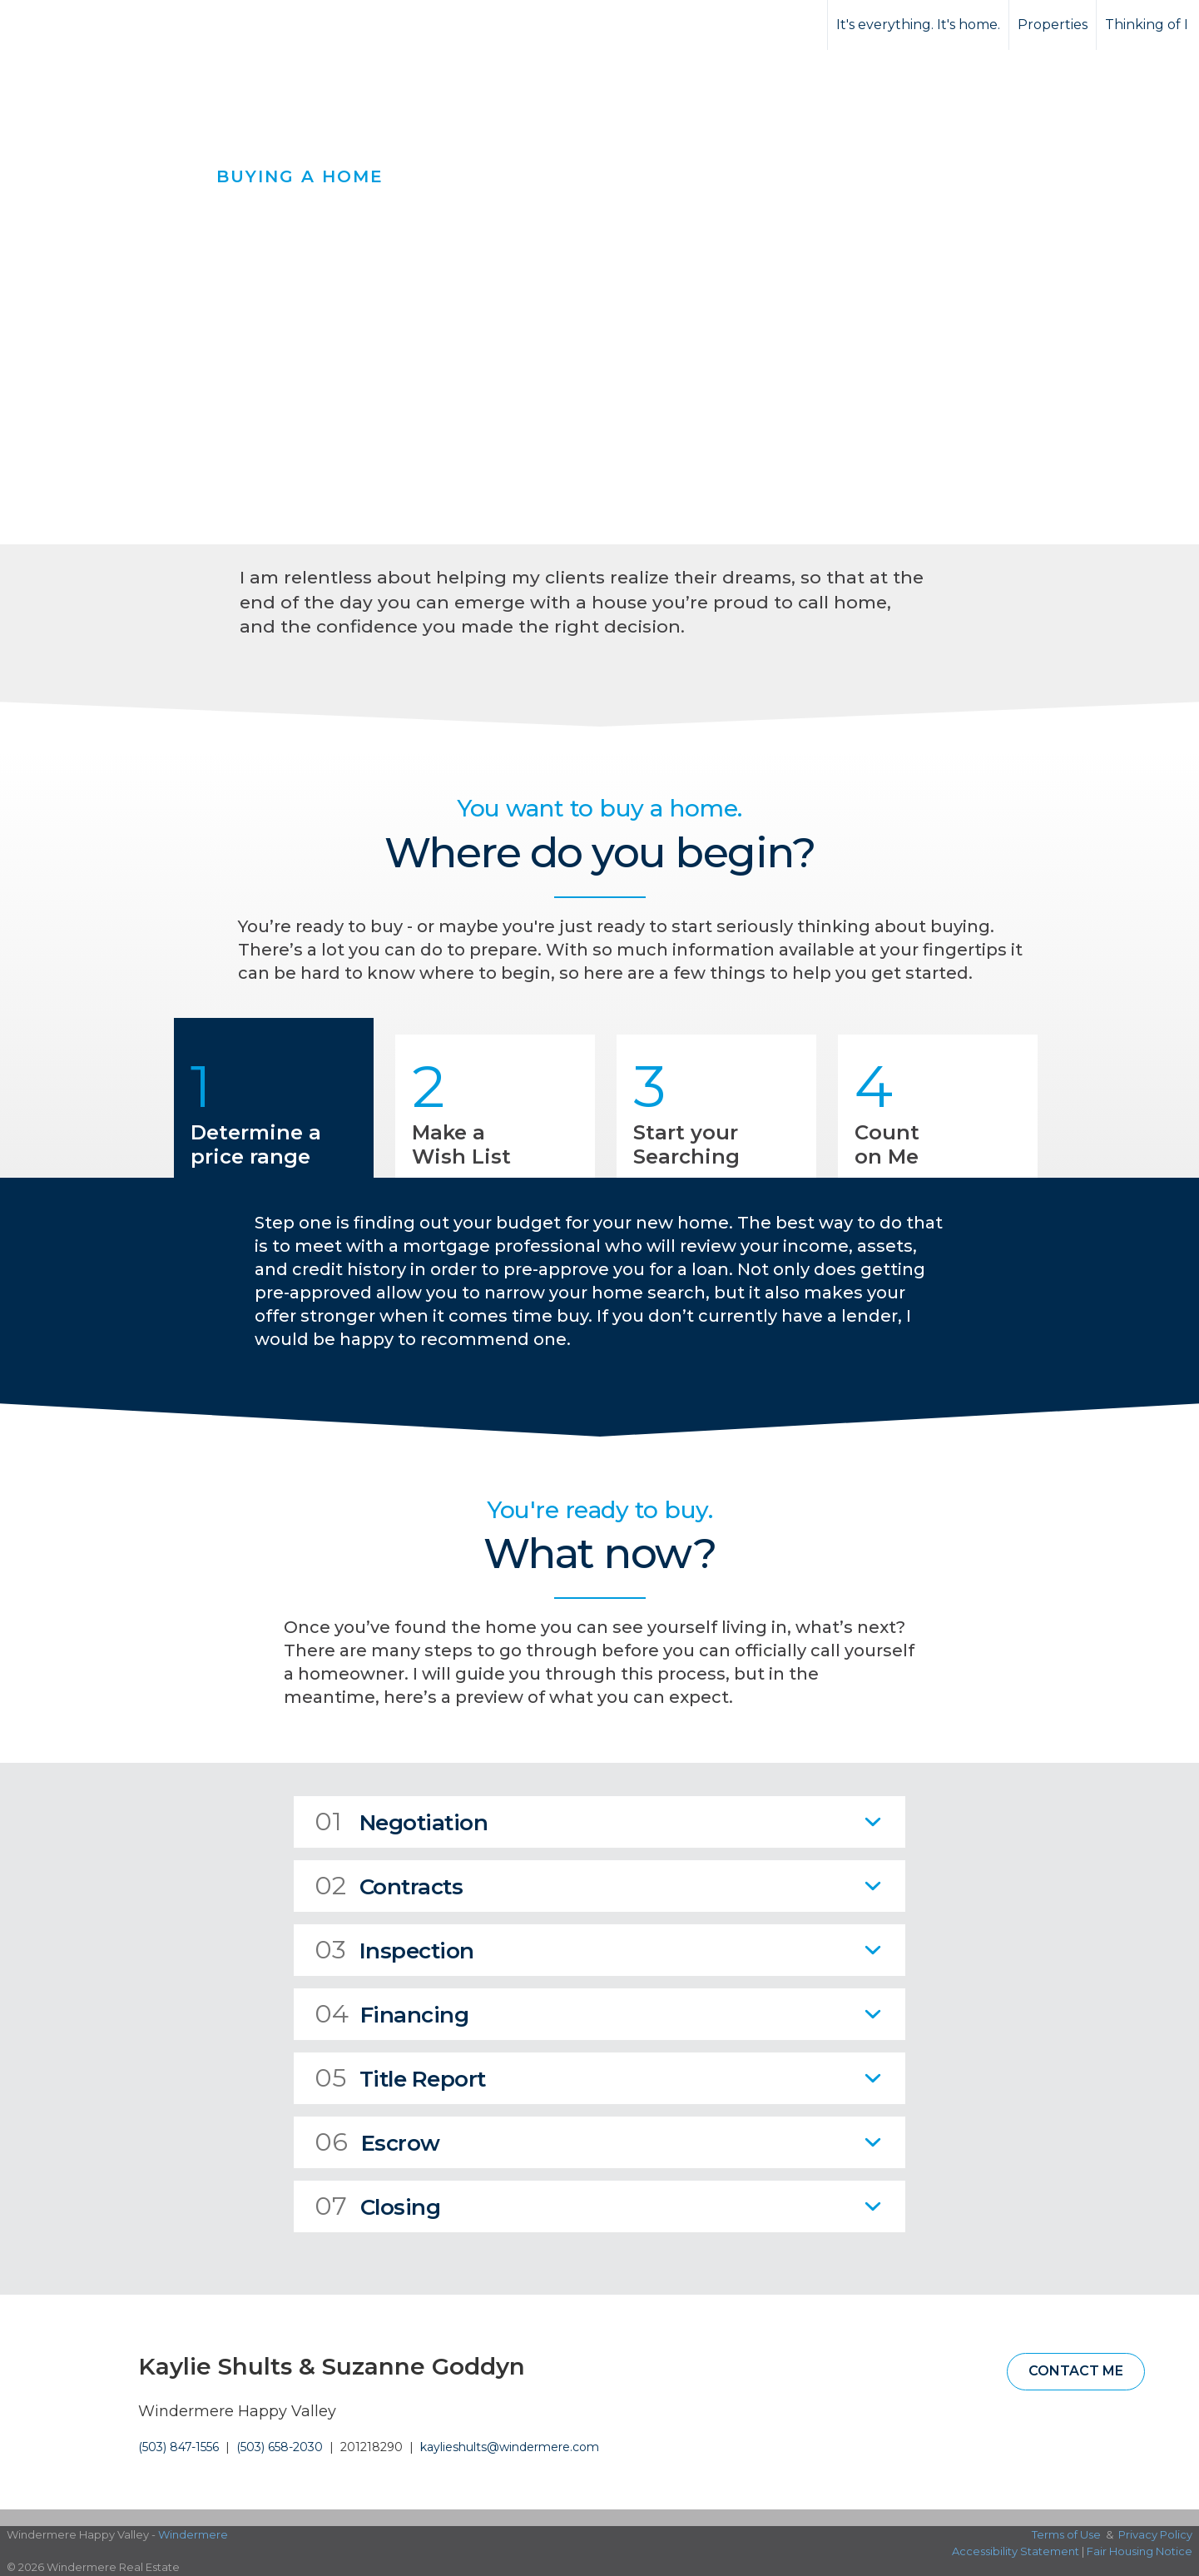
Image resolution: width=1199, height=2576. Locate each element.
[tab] (599, 1822)
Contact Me (1075, 2371)
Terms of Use (1066, 2534)
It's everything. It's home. (918, 24)
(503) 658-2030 (279, 2447)
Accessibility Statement (1015, 2551)
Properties (1053, 24)
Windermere (193, 2534)
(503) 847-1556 (178, 2447)
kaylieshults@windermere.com (509, 2447)
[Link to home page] (75, 25)
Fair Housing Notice (1139, 2551)
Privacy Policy (1155, 2534)
